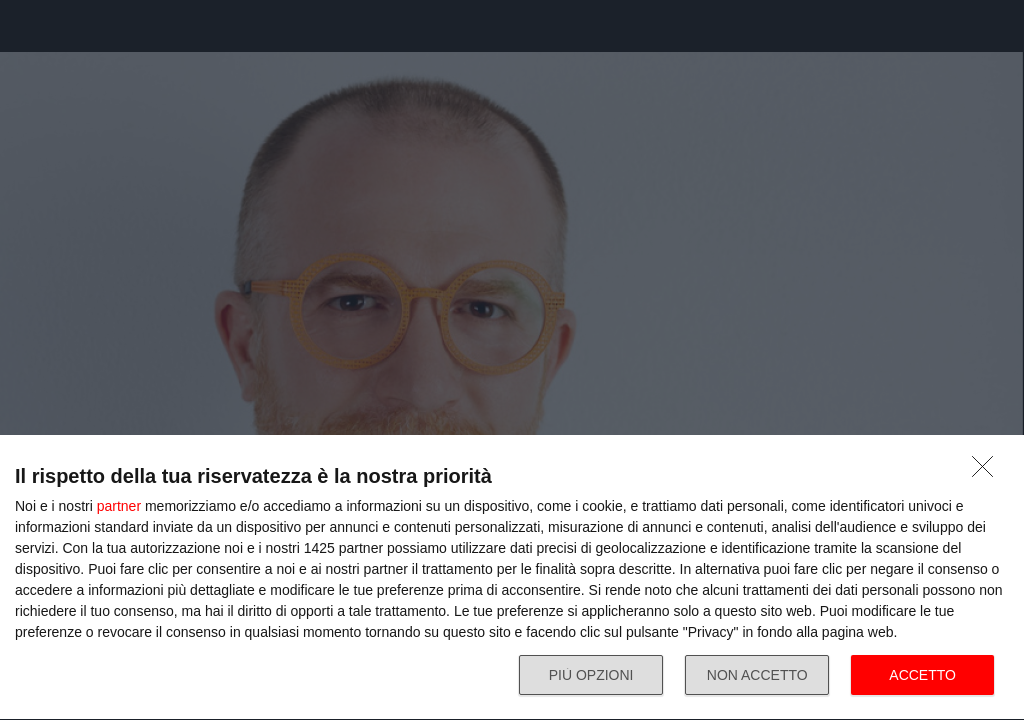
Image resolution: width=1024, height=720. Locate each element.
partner (119, 506)
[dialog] (512, 578)
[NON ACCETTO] (988, 472)
